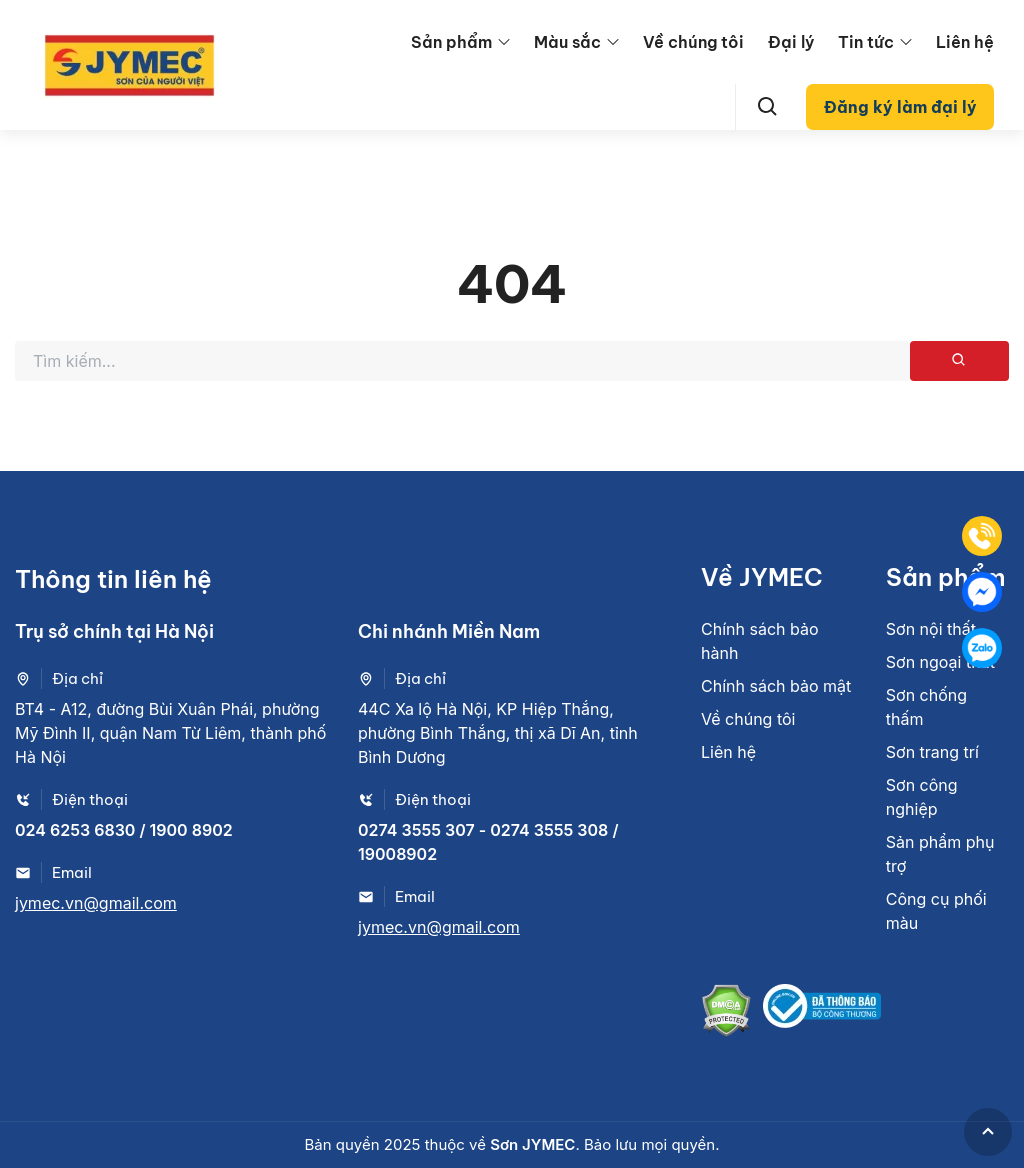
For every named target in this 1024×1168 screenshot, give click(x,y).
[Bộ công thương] (822, 1013)
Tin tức (866, 42)
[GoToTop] (988, 1132)
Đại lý (791, 42)
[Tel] (982, 536)
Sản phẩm (451, 42)
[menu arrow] (504, 42)
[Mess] (982, 592)
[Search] (768, 107)
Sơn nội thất (931, 629)
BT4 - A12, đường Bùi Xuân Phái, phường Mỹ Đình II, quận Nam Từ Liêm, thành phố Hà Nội (170, 733)
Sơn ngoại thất (940, 662)
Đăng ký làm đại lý (900, 107)
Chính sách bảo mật (776, 686)
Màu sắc (567, 42)
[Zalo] (982, 648)
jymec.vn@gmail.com (96, 903)
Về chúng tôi (693, 42)
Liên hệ (965, 42)
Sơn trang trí (932, 752)
